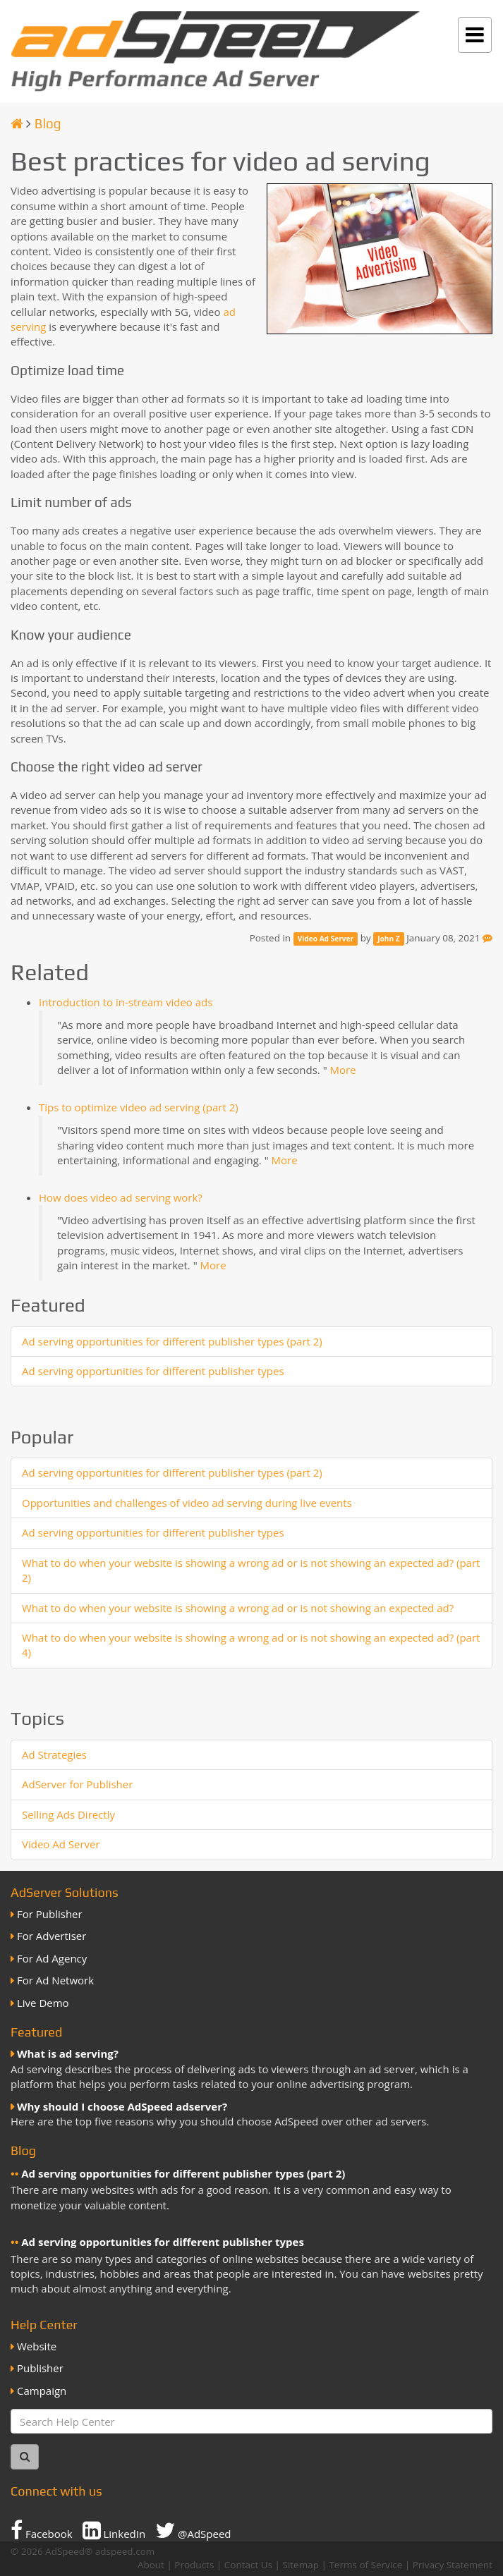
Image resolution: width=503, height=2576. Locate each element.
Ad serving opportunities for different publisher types (153, 1371)
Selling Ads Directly (68, 1814)
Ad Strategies (54, 1754)
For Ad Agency (52, 1958)
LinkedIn (114, 2530)
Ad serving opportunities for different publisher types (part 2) (172, 1341)
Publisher (40, 2368)
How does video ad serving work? (120, 1197)
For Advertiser (51, 1936)
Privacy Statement (452, 2564)
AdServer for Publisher (77, 1784)
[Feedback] (487, 938)
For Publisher (50, 1914)
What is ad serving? (68, 2053)
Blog (48, 123)
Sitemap (301, 2564)
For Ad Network (55, 1980)
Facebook (42, 2530)
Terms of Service (365, 2564)
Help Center (44, 2324)
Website (36, 2346)
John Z (388, 939)
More (343, 1070)
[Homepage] (17, 123)
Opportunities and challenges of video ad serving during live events (187, 1503)
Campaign (41, 2390)
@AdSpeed (193, 2530)
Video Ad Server (325, 939)
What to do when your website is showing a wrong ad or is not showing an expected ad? (238, 1608)
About (151, 2564)
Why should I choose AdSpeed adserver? (122, 2106)
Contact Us (248, 2564)
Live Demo (43, 2003)
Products (194, 2564)
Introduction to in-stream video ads (125, 1002)
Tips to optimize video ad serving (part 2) (138, 1107)
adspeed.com (125, 2551)
